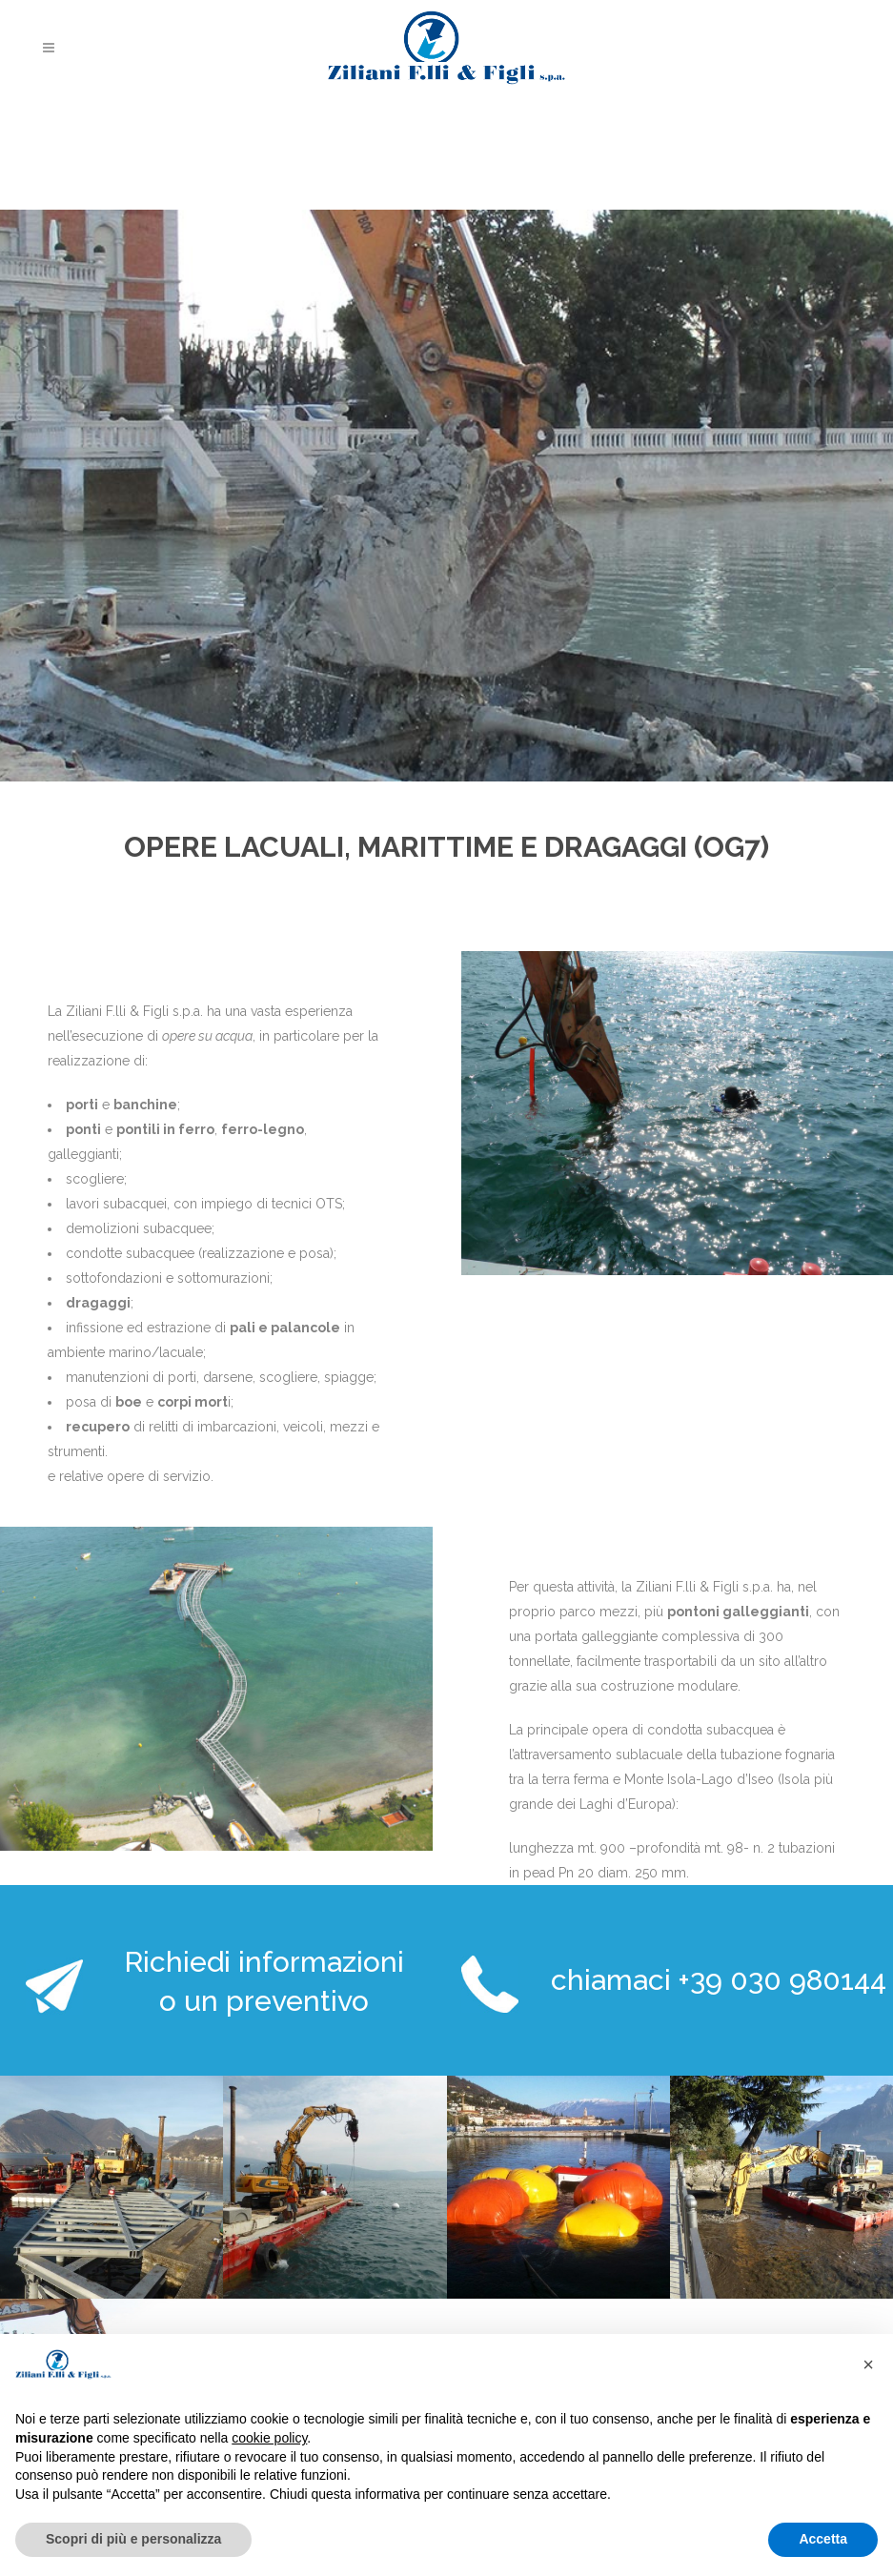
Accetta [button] (823, 2538)
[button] (868, 2364)
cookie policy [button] (269, 2437)
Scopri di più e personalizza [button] (133, 2538)
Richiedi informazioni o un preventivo (264, 1981)
